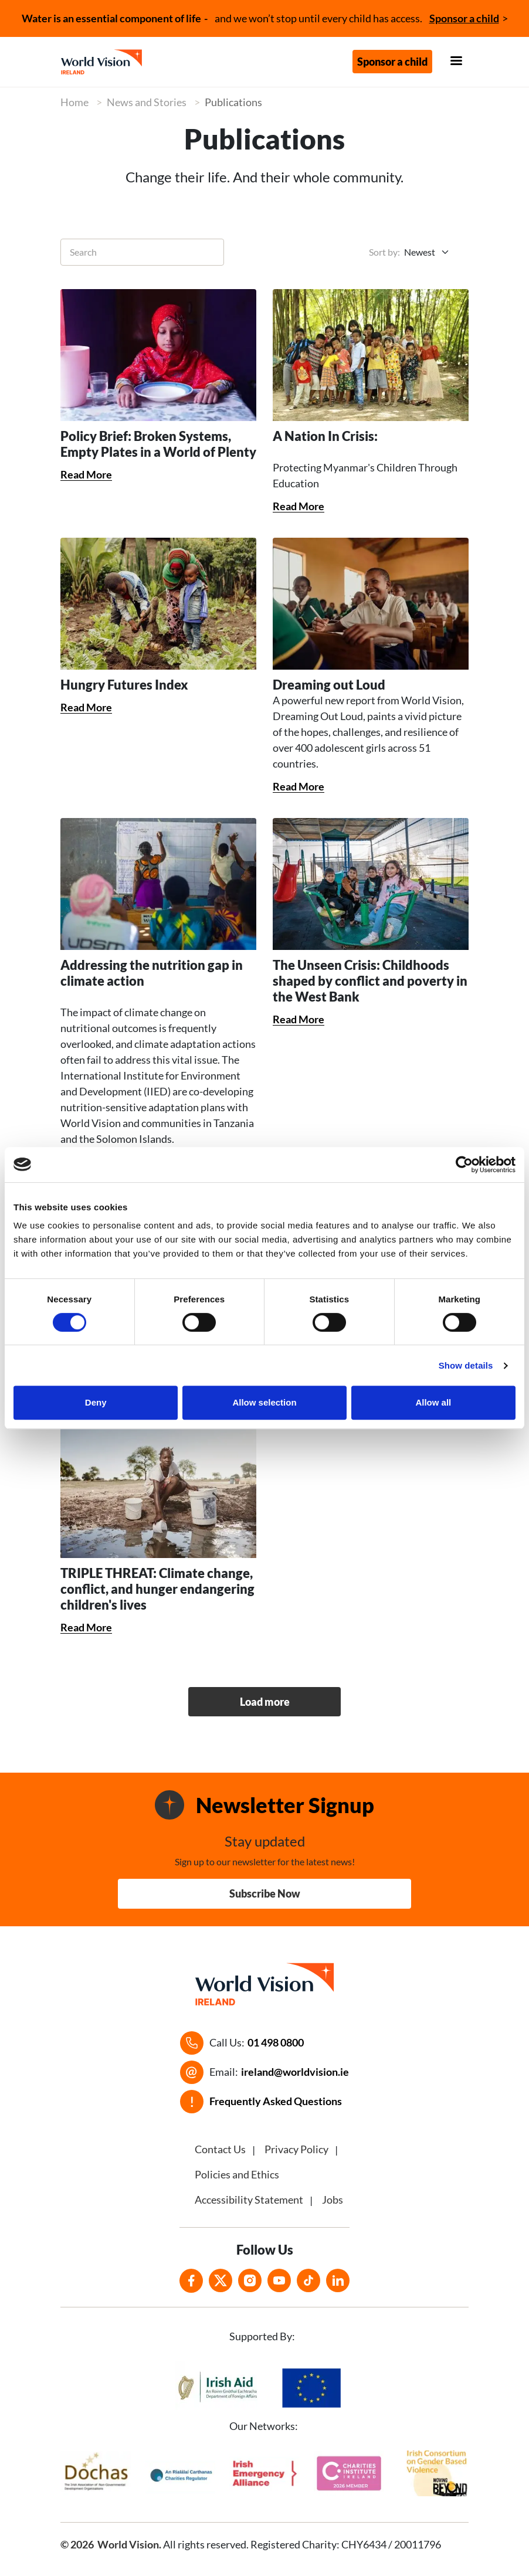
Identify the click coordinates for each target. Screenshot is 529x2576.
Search (83, 251)
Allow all (433, 1402)
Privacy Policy (296, 2149)
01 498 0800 (275, 2042)
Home (74, 102)
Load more (265, 1701)
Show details (466, 1365)
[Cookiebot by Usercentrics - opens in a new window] (464, 1164)
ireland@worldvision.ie (295, 2071)
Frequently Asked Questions (275, 2101)
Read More (86, 474)
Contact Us (220, 2149)
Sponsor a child (464, 18)
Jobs (332, 2199)
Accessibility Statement (249, 2199)
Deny (96, 1402)
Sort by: (384, 251)
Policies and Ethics (237, 2174)
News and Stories (146, 102)
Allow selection (264, 1402)
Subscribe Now (264, 1893)
